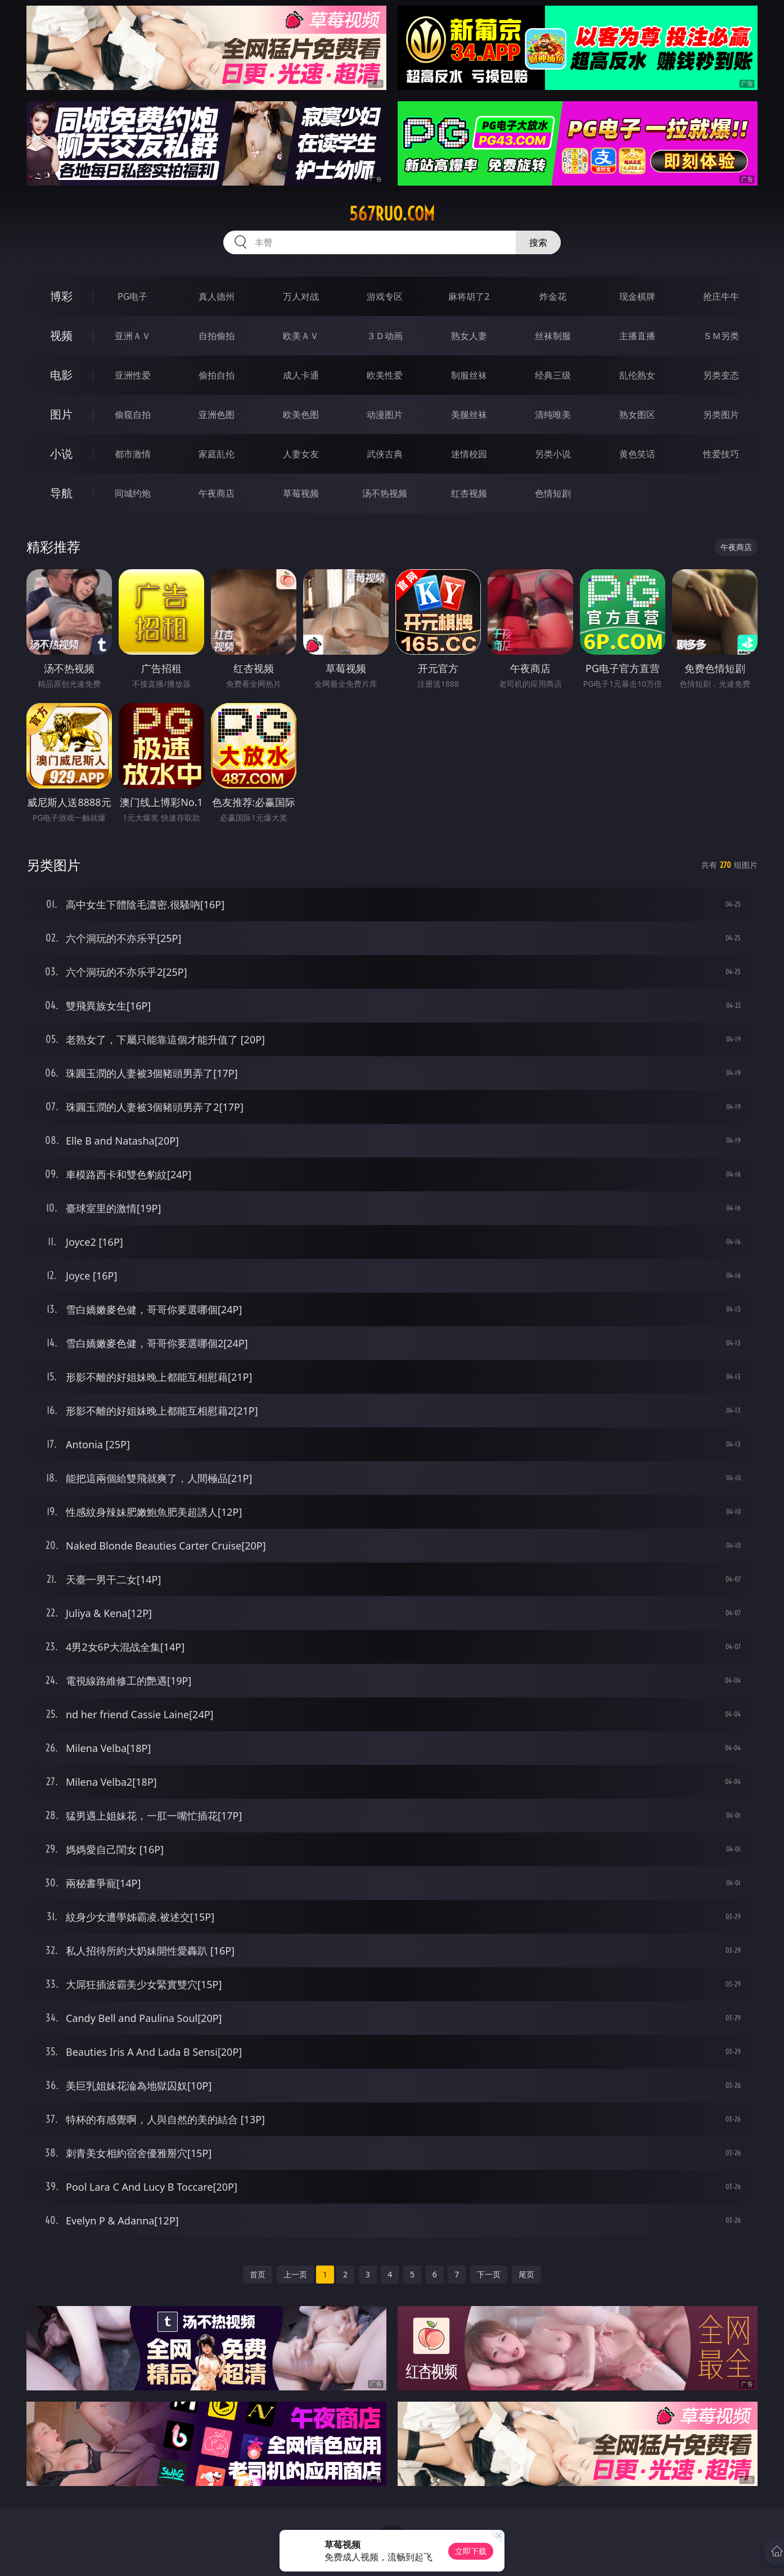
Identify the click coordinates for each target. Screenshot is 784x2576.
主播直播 (637, 336)
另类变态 (721, 375)
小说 (61, 453)
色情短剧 (553, 493)
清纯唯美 (553, 414)
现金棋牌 (637, 296)
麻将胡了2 (468, 296)
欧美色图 (301, 414)
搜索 (538, 242)
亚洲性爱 (133, 375)
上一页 (295, 2274)
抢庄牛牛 (721, 296)
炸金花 (552, 296)
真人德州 (217, 296)
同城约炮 (133, 493)
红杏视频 (469, 493)
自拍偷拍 (217, 336)
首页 (257, 2274)
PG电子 (132, 296)
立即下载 (470, 2551)
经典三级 (553, 375)
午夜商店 (217, 493)
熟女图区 (637, 414)
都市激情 (133, 454)
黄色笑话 (637, 454)
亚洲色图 (217, 414)
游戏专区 (385, 296)
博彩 (61, 296)
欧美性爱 (385, 375)
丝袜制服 (553, 336)
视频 (61, 335)
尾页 (526, 2274)
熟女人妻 (469, 336)
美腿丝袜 (469, 414)
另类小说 (553, 454)
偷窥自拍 (133, 414)
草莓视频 (301, 493)
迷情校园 (469, 454)
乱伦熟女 (637, 375)
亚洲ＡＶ (133, 336)
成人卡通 (301, 375)
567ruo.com (392, 213)
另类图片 (721, 414)
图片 (61, 414)
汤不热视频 (384, 493)
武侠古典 (385, 454)
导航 (61, 493)
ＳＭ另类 (721, 336)
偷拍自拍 (217, 375)
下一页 (489, 2274)
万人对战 (301, 296)
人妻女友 (301, 454)
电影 (61, 374)
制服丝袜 (469, 375)
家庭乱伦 (217, 454)
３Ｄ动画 (385, 336)
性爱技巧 (721, 454)
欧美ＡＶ (301, 336)
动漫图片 (385, 414)
